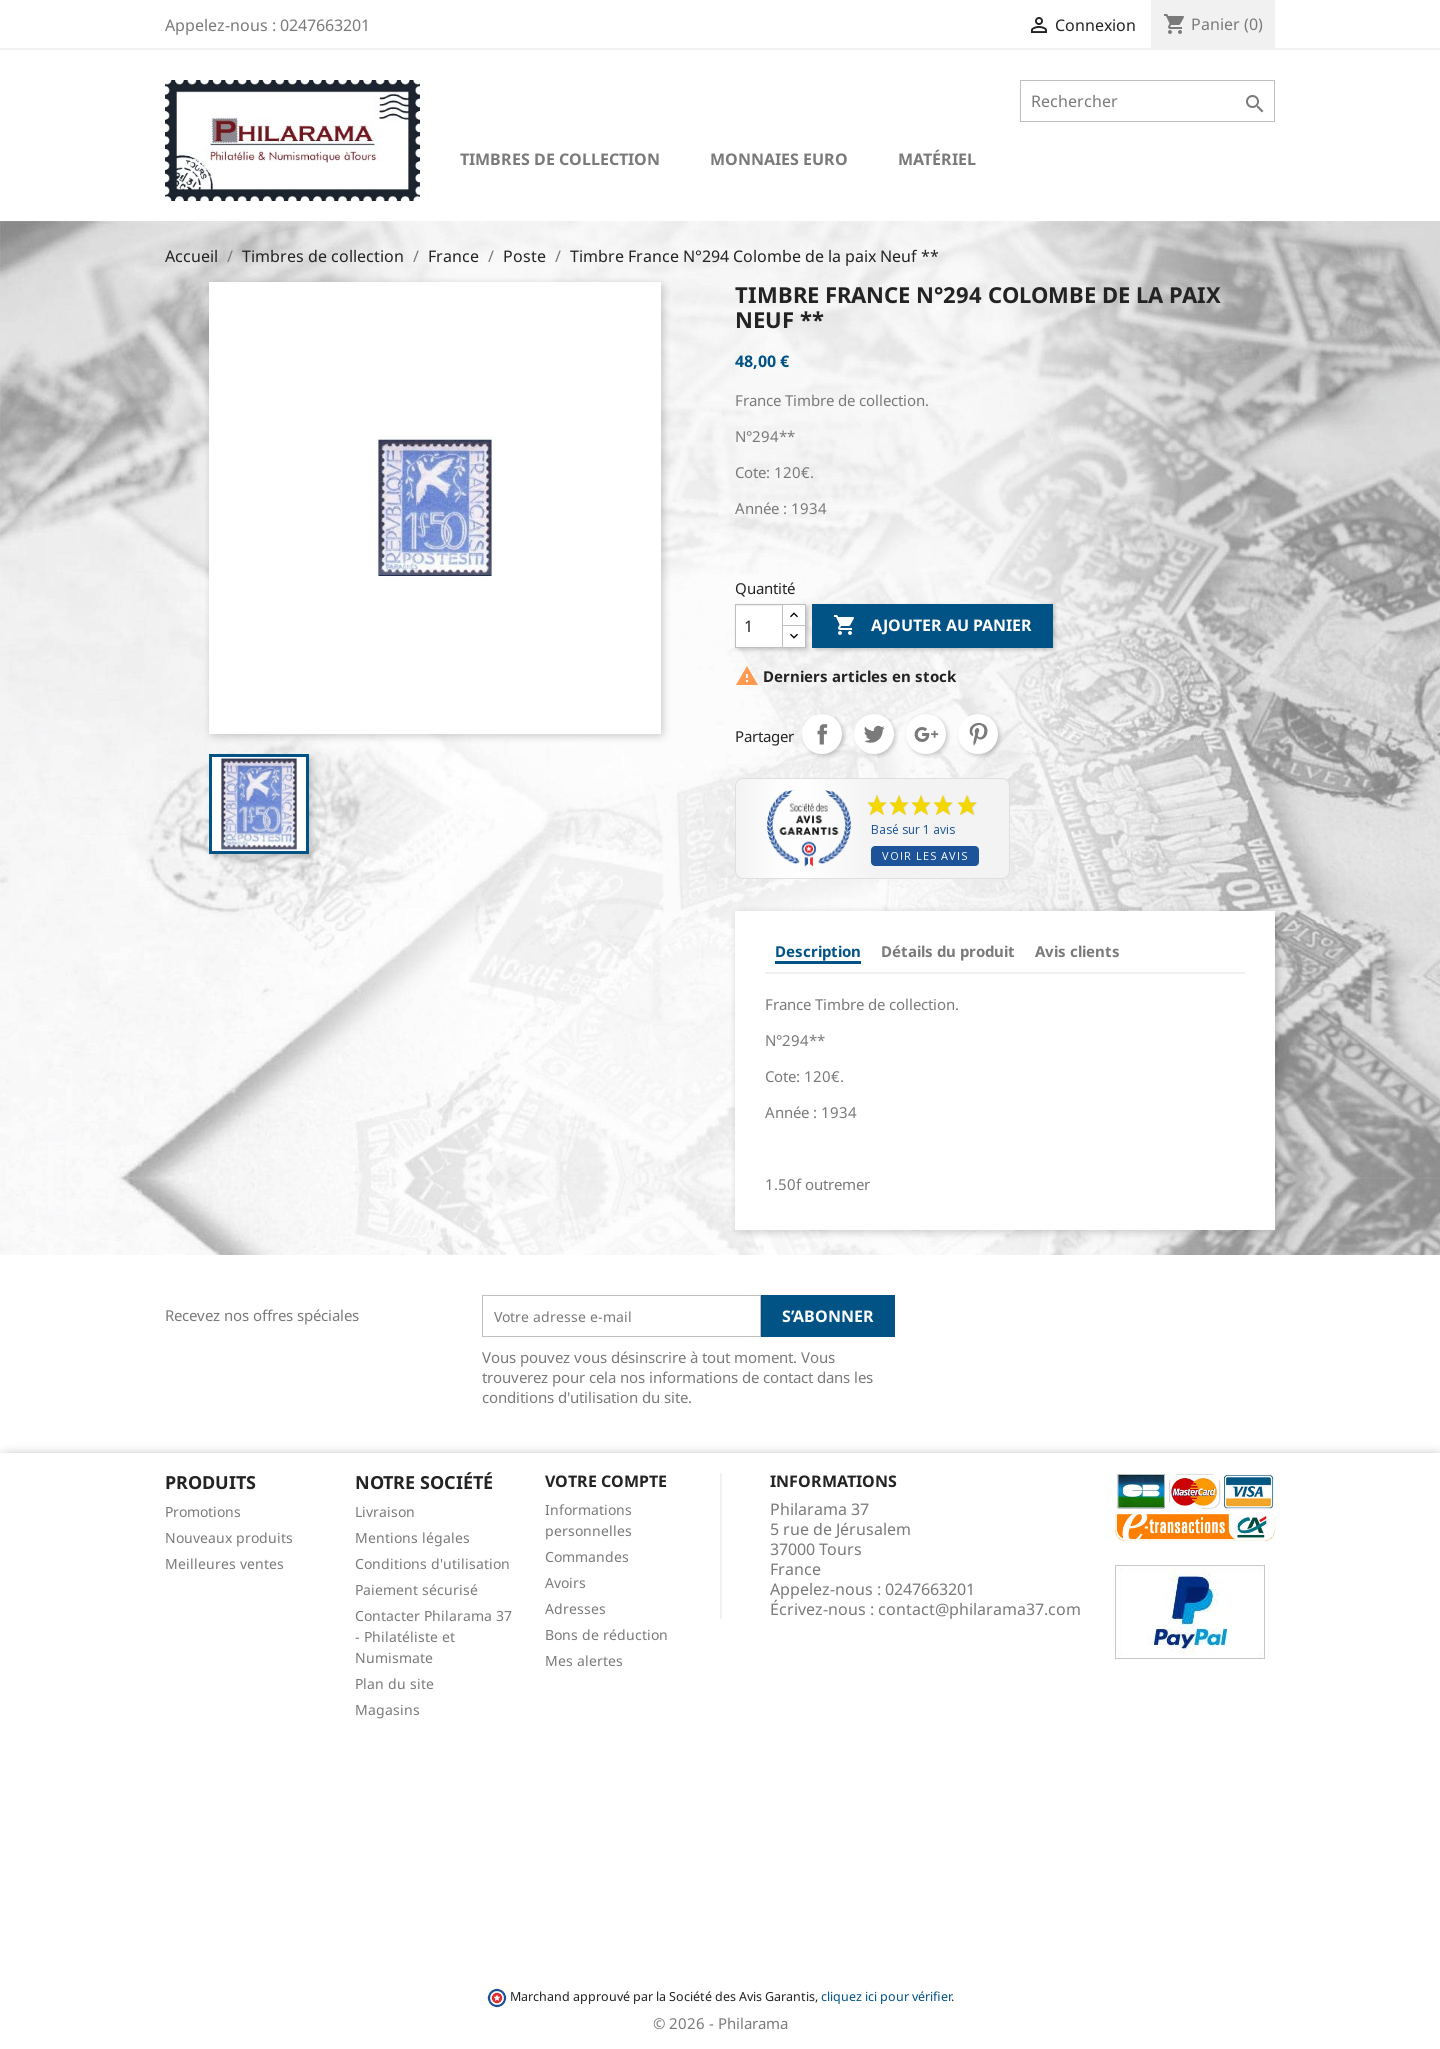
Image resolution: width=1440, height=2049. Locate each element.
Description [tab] (818, 951)
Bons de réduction (606, 1634)
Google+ (926, 734)
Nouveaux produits (229, 1537)
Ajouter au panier (932, 626)
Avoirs (565, 1582)
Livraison (385, 1511)
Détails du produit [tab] (948, 951)
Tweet (874, 734)
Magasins (387, 1709)
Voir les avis (925, 855)
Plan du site (394, 1683)
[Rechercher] (1147, 101)
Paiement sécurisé (416, 1589)
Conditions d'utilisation (432, 1563)
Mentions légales (412, 1537)
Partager (822, 734)
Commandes (587, 1556)
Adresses (575, 1608)
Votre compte (606, 1481)
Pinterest (978, 734)
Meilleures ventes (224, 1563)
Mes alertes (584, 1660)
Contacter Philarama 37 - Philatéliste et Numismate (433, 1636)
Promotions (203, 1511)
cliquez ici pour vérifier (886, 1996)
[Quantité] (759, 626)
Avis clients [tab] (1077, 951)
